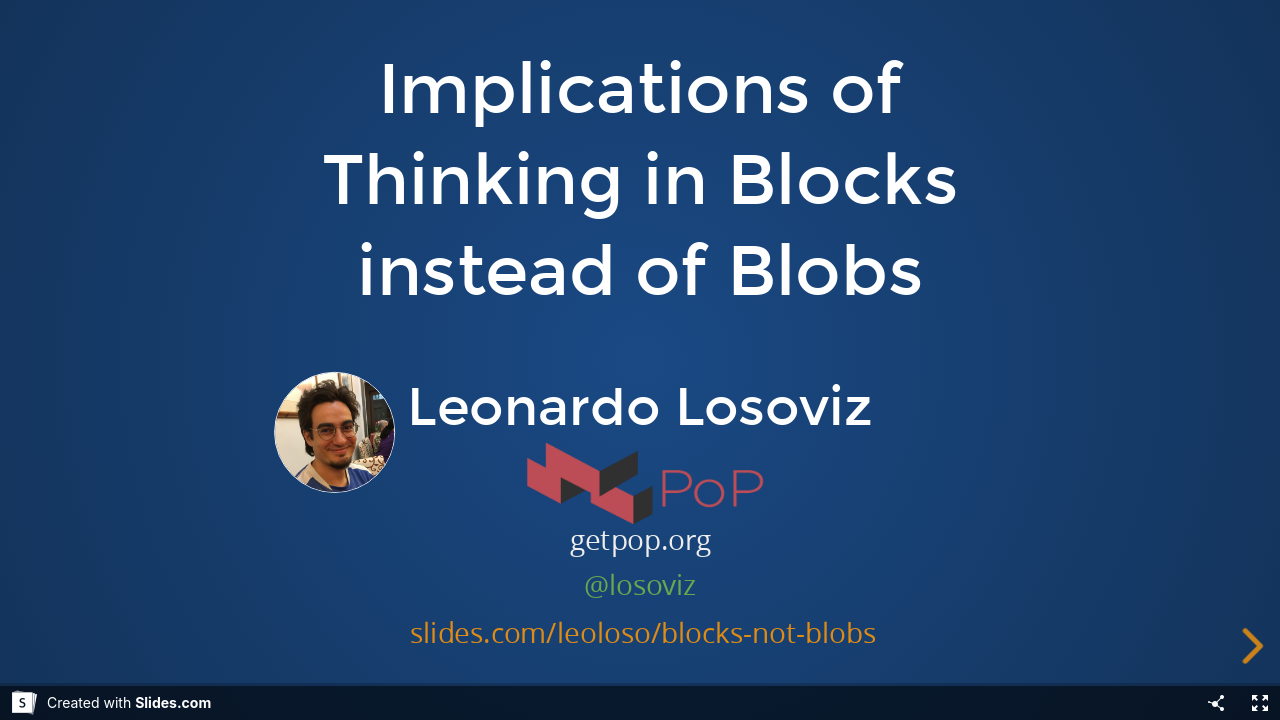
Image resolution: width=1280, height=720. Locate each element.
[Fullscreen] (1260, 703)
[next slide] (1256, 646)
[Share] (1216, 703)
